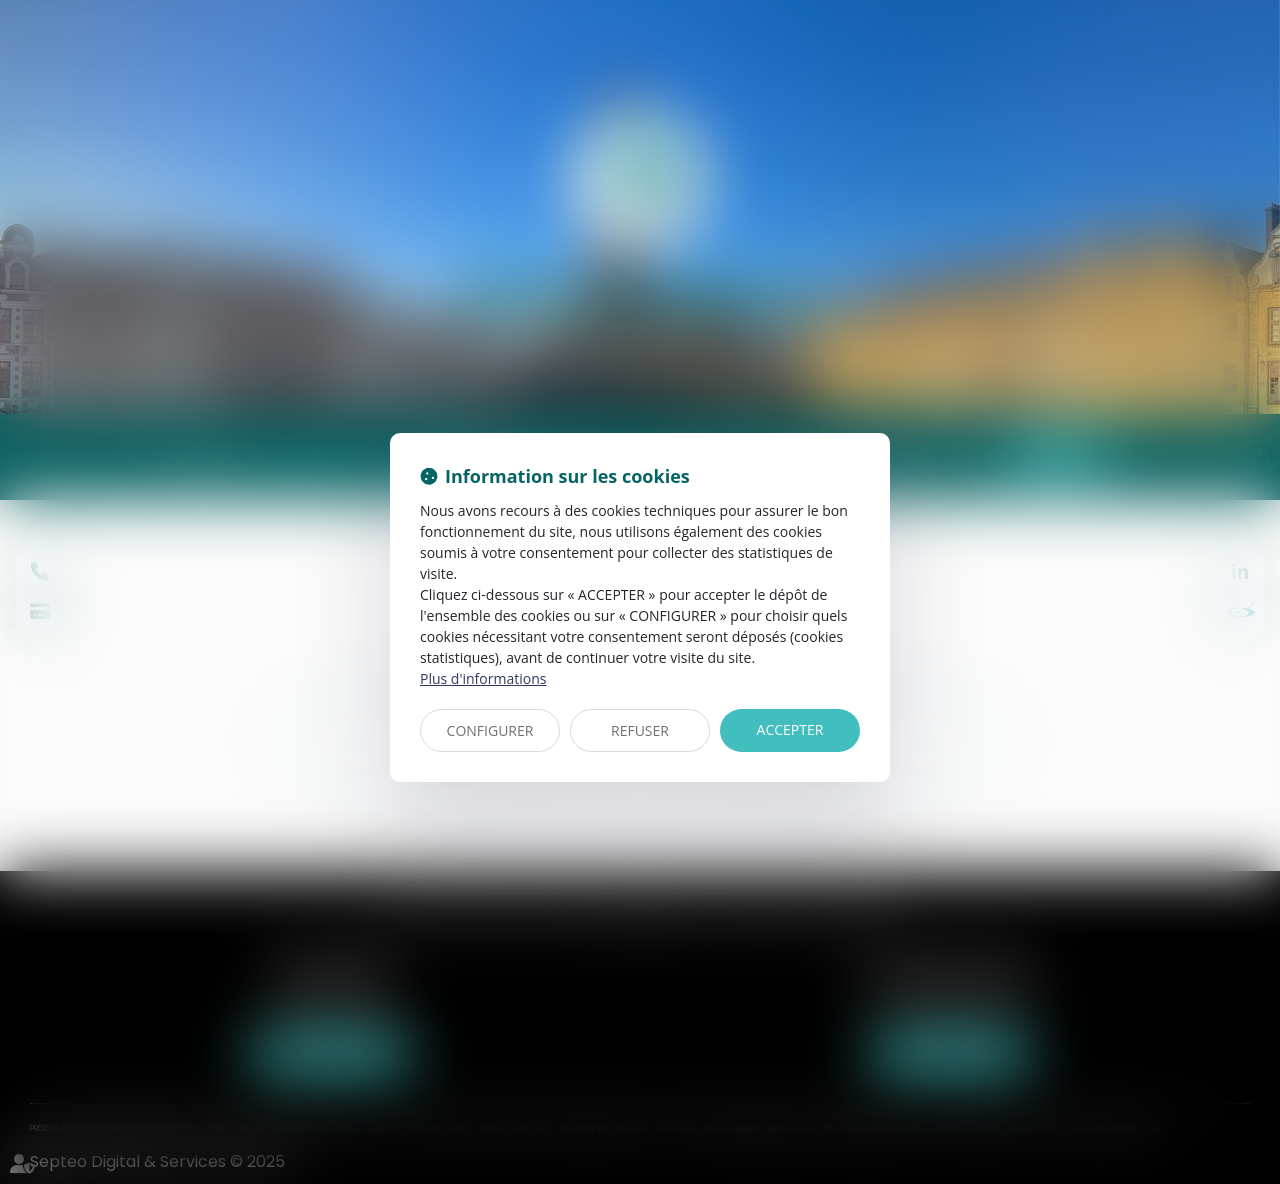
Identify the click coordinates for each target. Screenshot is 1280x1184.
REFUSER (640, 730)
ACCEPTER (790, 729)
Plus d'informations (483, 678)
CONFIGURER (490, 730)
